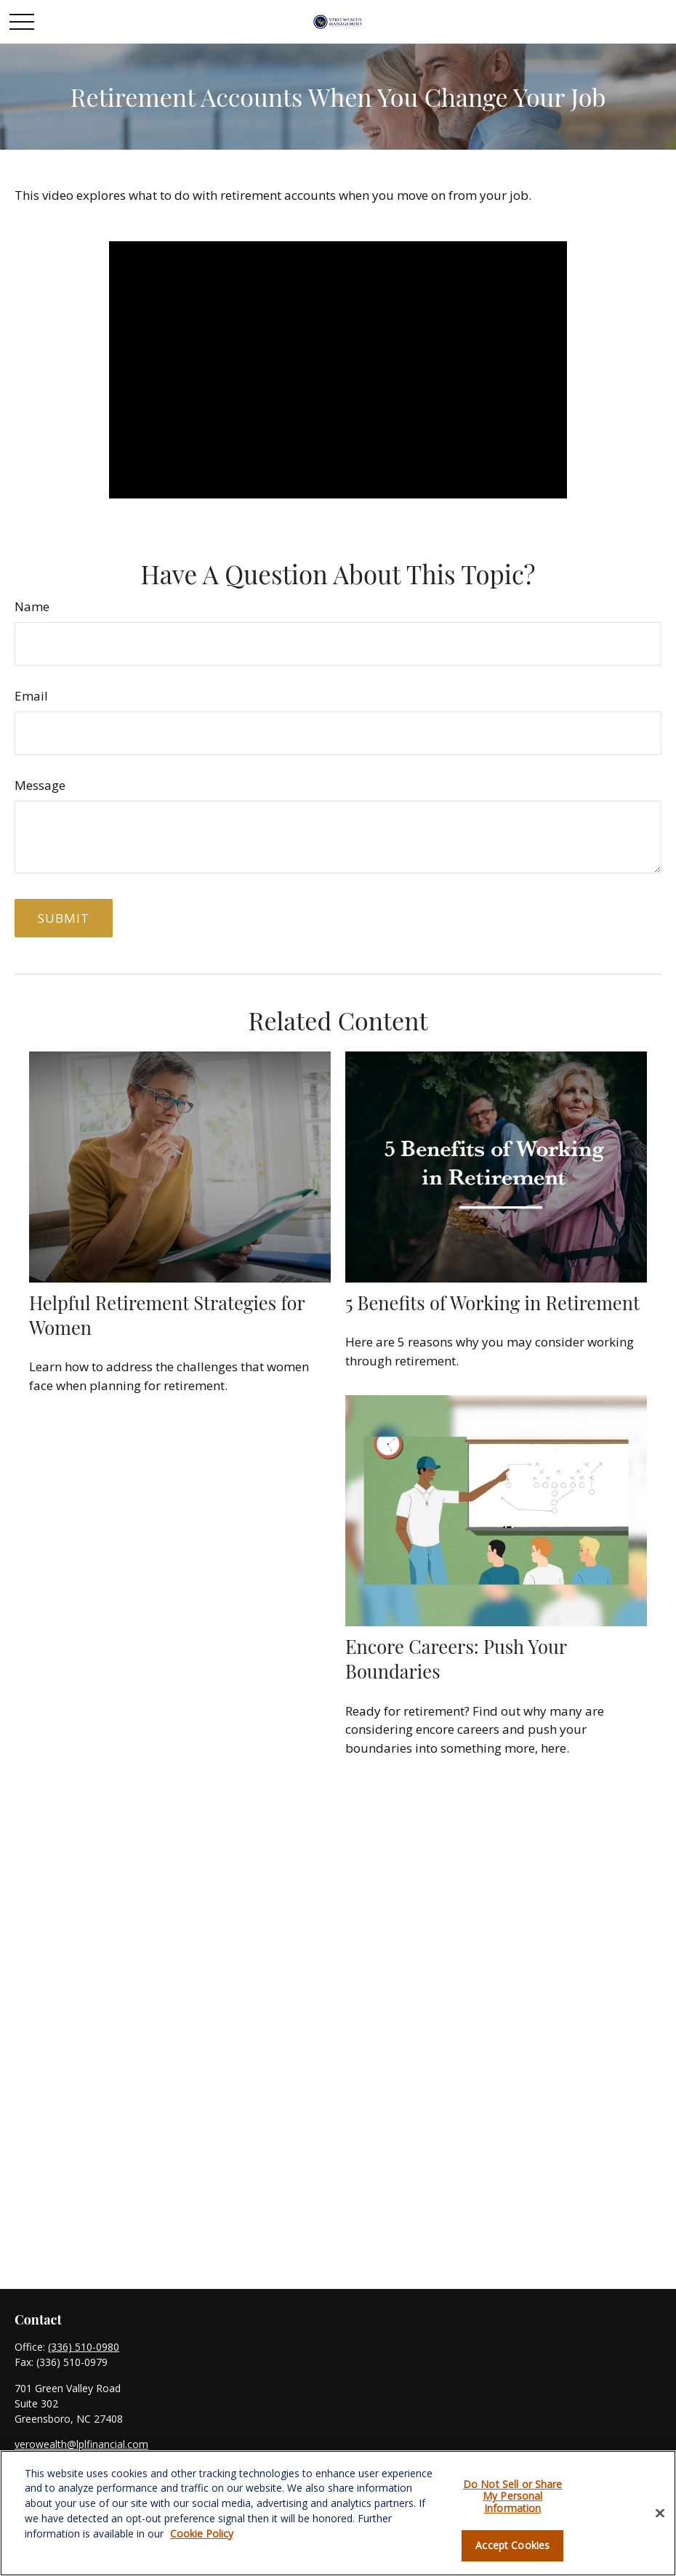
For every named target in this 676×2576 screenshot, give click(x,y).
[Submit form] (64, 918)
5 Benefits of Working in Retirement (492, 1302)
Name (32, 606)
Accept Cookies (512, 2545)
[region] (338, 2513)
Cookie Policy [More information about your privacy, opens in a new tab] (201, 2533)
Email (31, 695)
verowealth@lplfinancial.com (81, 2444)
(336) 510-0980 (83, 2347)
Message (40, 785)
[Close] (660, 2513)
